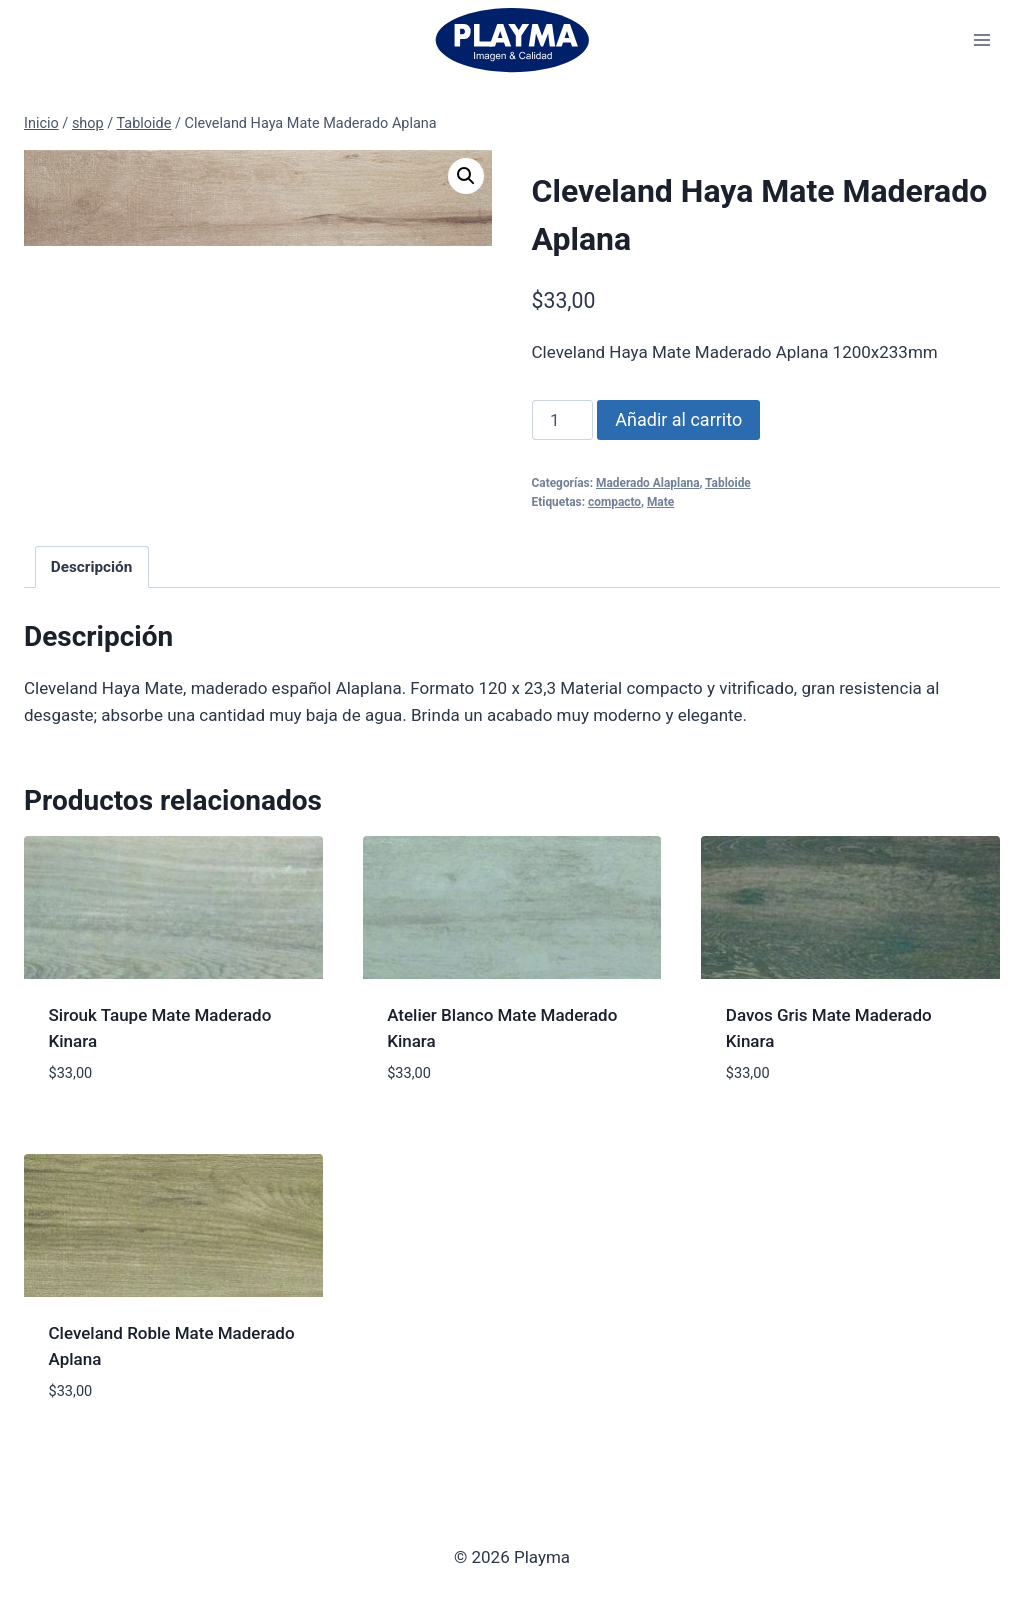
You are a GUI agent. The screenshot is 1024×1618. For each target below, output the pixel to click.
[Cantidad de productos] (563, 420)
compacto (614, 502)
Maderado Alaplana (648, 483)
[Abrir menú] (981, 39)
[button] (466, 176)
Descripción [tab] (92, 567)
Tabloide (728, 483)
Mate (660, 502)
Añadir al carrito (678, 419)
